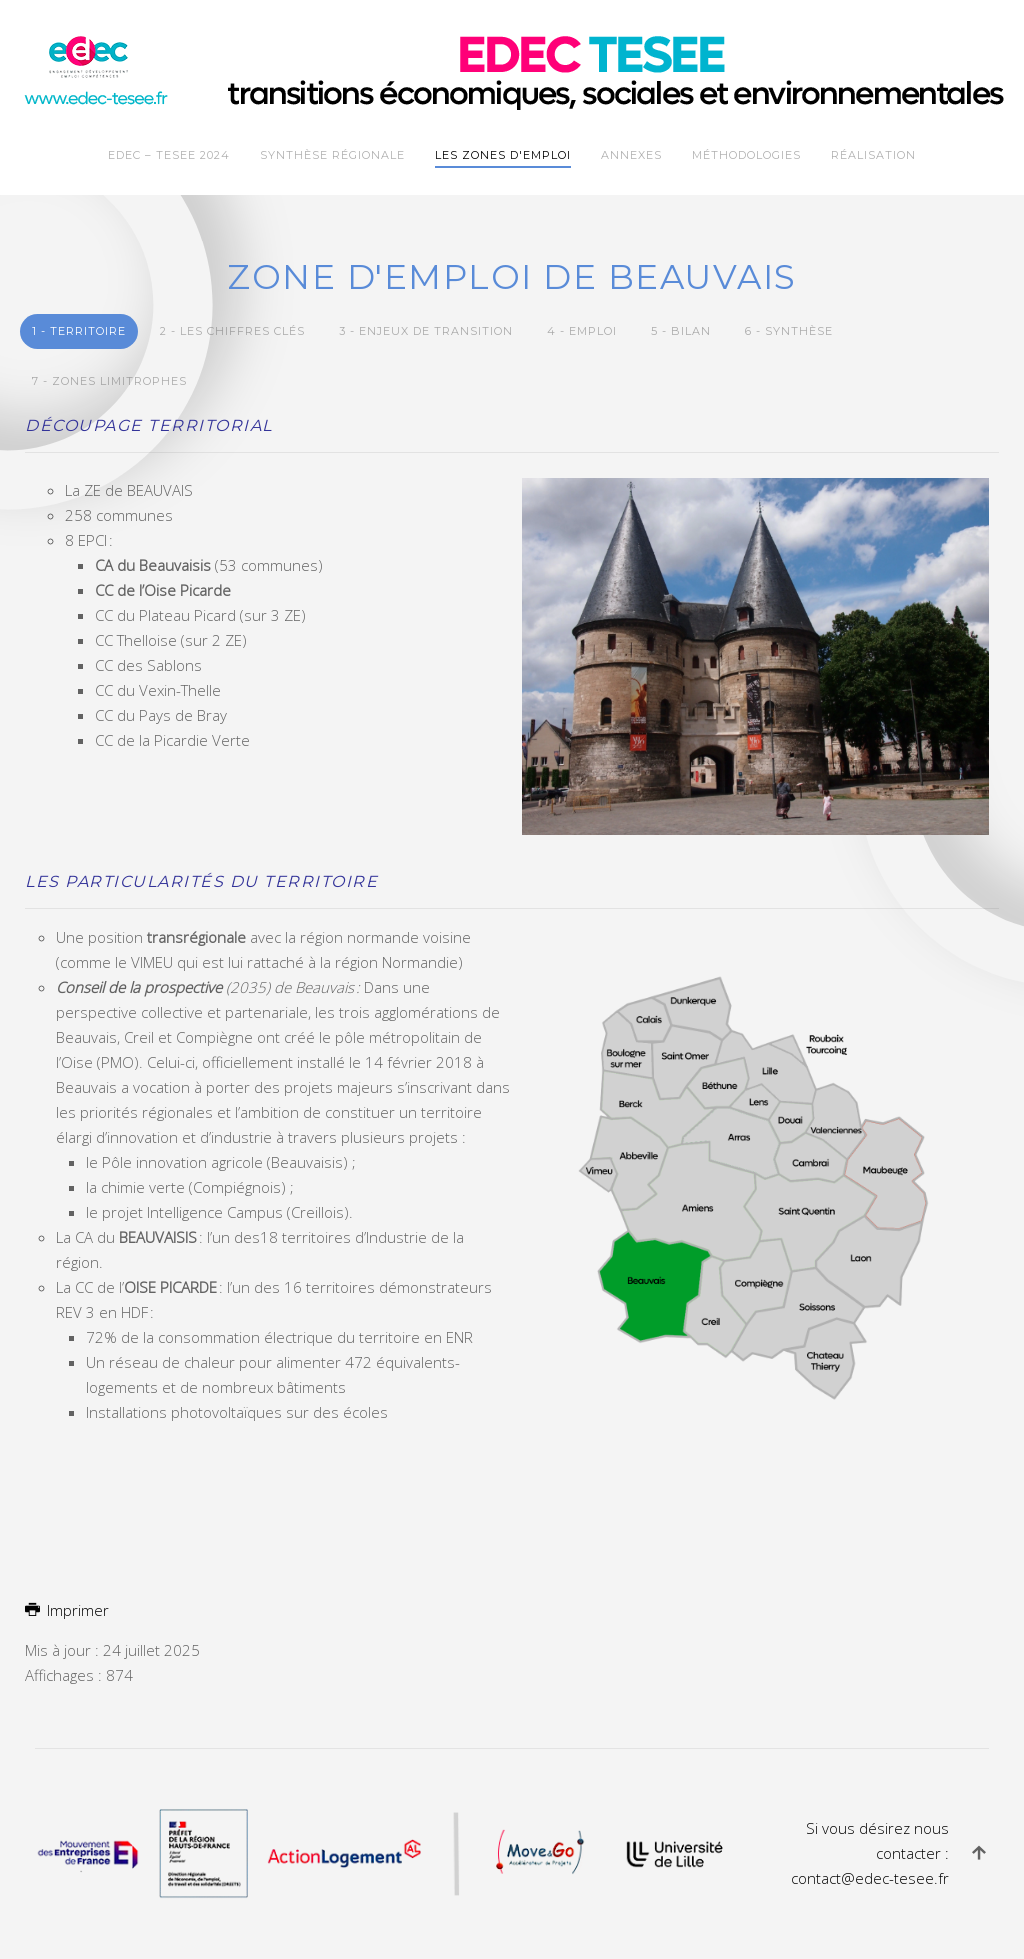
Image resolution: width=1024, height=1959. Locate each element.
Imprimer (67, 1610)
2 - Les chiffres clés (232, 331)
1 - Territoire (79, 331)
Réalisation (873, 155)
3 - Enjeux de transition (426, 331)
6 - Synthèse (789, 331)
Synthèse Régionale (332, 155)
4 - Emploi (582, 331)
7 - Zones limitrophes (109, 381)
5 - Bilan (681, 331)
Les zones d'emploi (503, 155)
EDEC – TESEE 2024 (169, 155)
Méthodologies (746, 155)
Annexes (631, 155)
